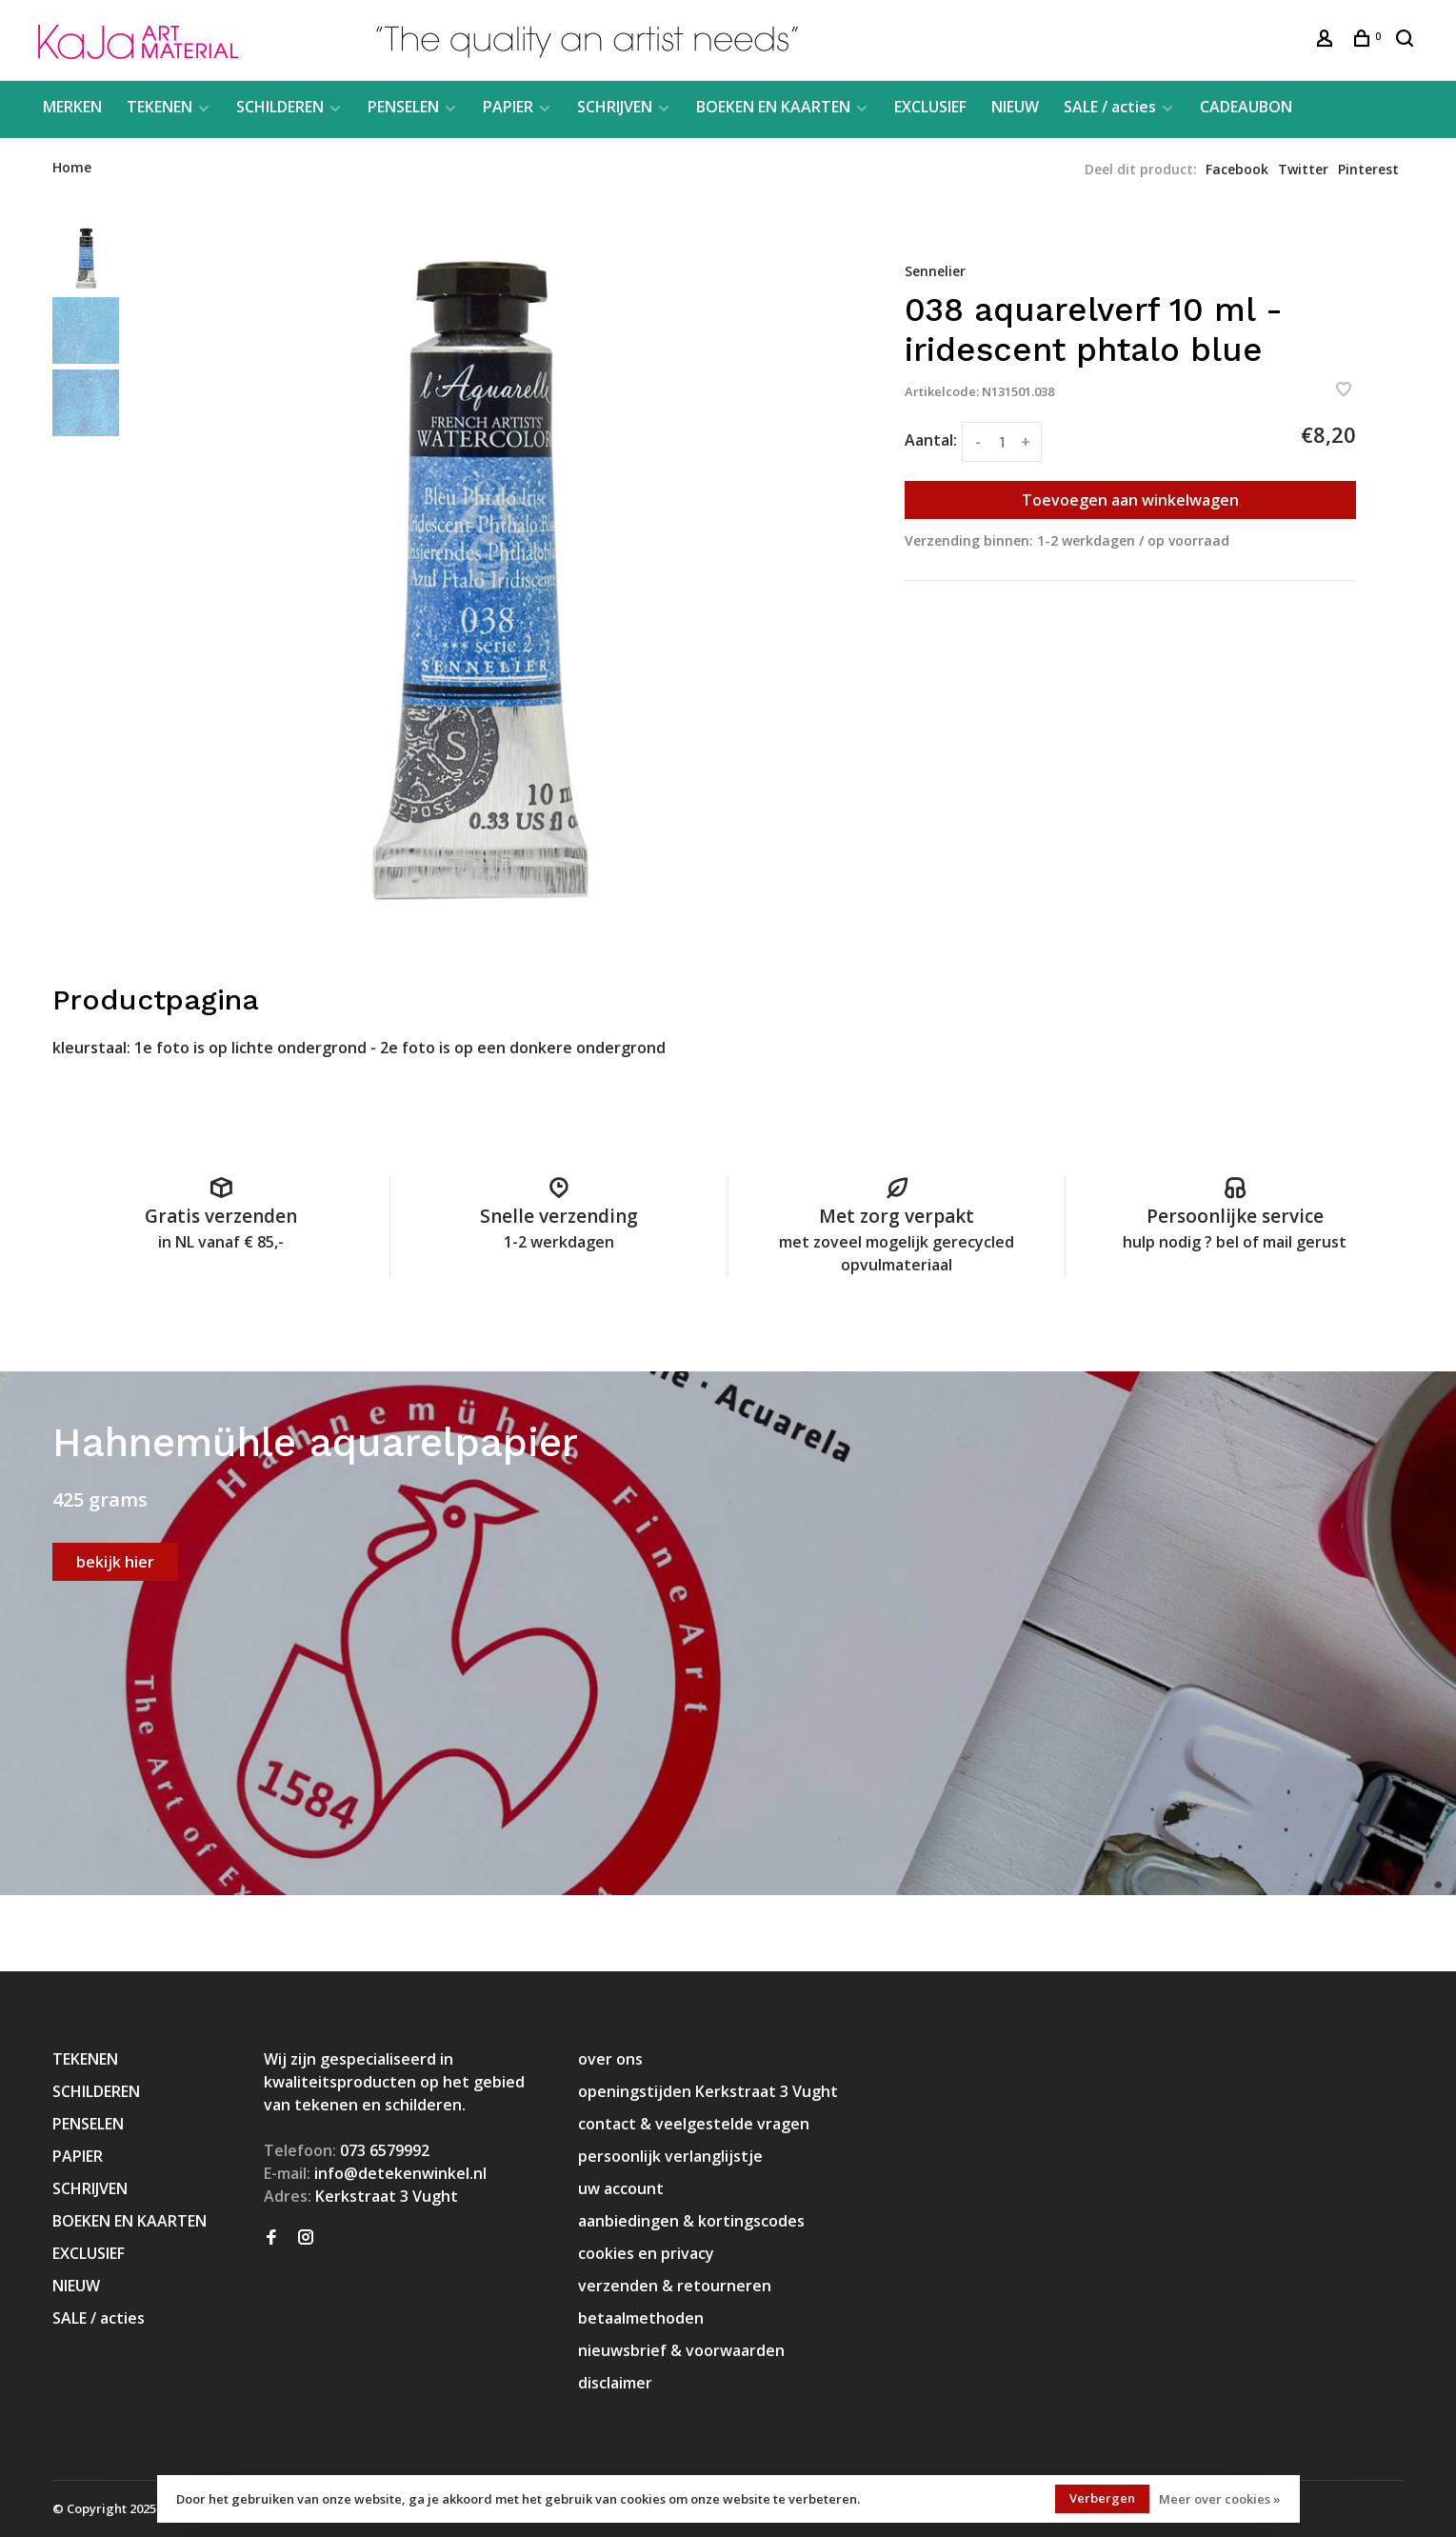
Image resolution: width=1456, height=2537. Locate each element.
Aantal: (931, 439)
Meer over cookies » (1220, 2498)
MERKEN (72, 106)
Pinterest (1368, 169)
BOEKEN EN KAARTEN (773, 106)
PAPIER (508, 106)
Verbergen (1102, 2498)
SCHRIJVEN (614, 106)
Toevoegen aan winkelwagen (1130, 499)
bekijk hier (115, 1561)
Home (71, 167)
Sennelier (935, 271)
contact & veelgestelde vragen (693, 2123)
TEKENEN (159, 106)
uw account (621, 2188)
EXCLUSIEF (930, 106)
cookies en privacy (646, 2253)
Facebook (1237, 169)
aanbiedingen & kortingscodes (691, 2220)
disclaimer (615, 2382)
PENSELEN (403, 106)
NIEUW (1015, 106)
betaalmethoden (641, 2317)
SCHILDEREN (280, 106)
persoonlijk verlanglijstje (670, 2156)
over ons (610, 2058)
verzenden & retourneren (674, 2285)
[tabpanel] (476, 577)
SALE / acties (1110, 106)
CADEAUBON (1246, 106)
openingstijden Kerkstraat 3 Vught (708, 2091)
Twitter (1303, 169)
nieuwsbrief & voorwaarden (681, 2350)
